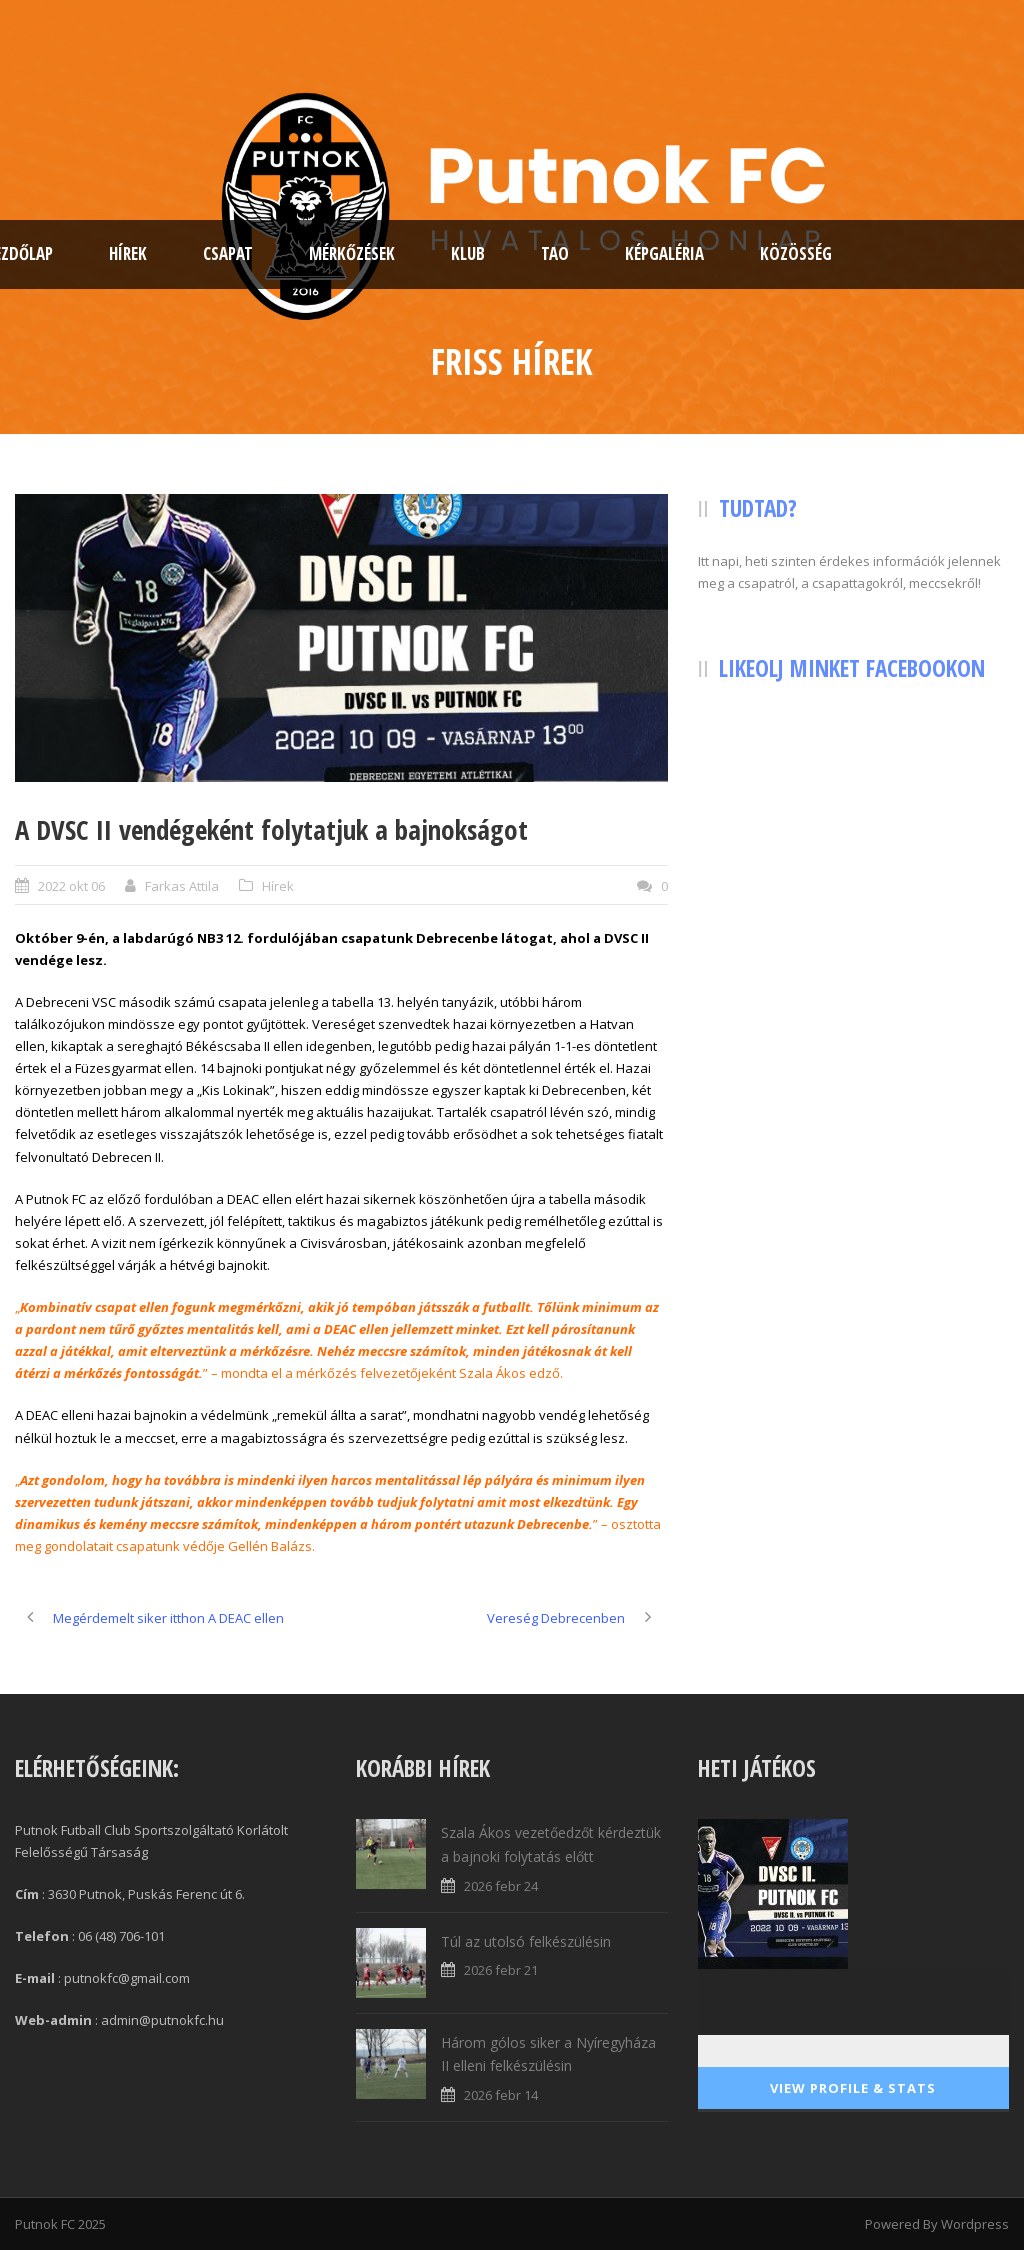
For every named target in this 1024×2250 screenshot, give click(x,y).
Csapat (228, 253)
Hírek (128, 253)
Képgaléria (664, 253)
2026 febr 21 (501, 1970)
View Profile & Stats (853, 2088)
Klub (468, 253)
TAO (555, 253)
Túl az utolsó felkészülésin (526, 1941)
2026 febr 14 (501, 2095)
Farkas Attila (182, 886)
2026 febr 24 (501, 1886)
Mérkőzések (352, 253)
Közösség (796, 253)
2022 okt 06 (71, 886)
